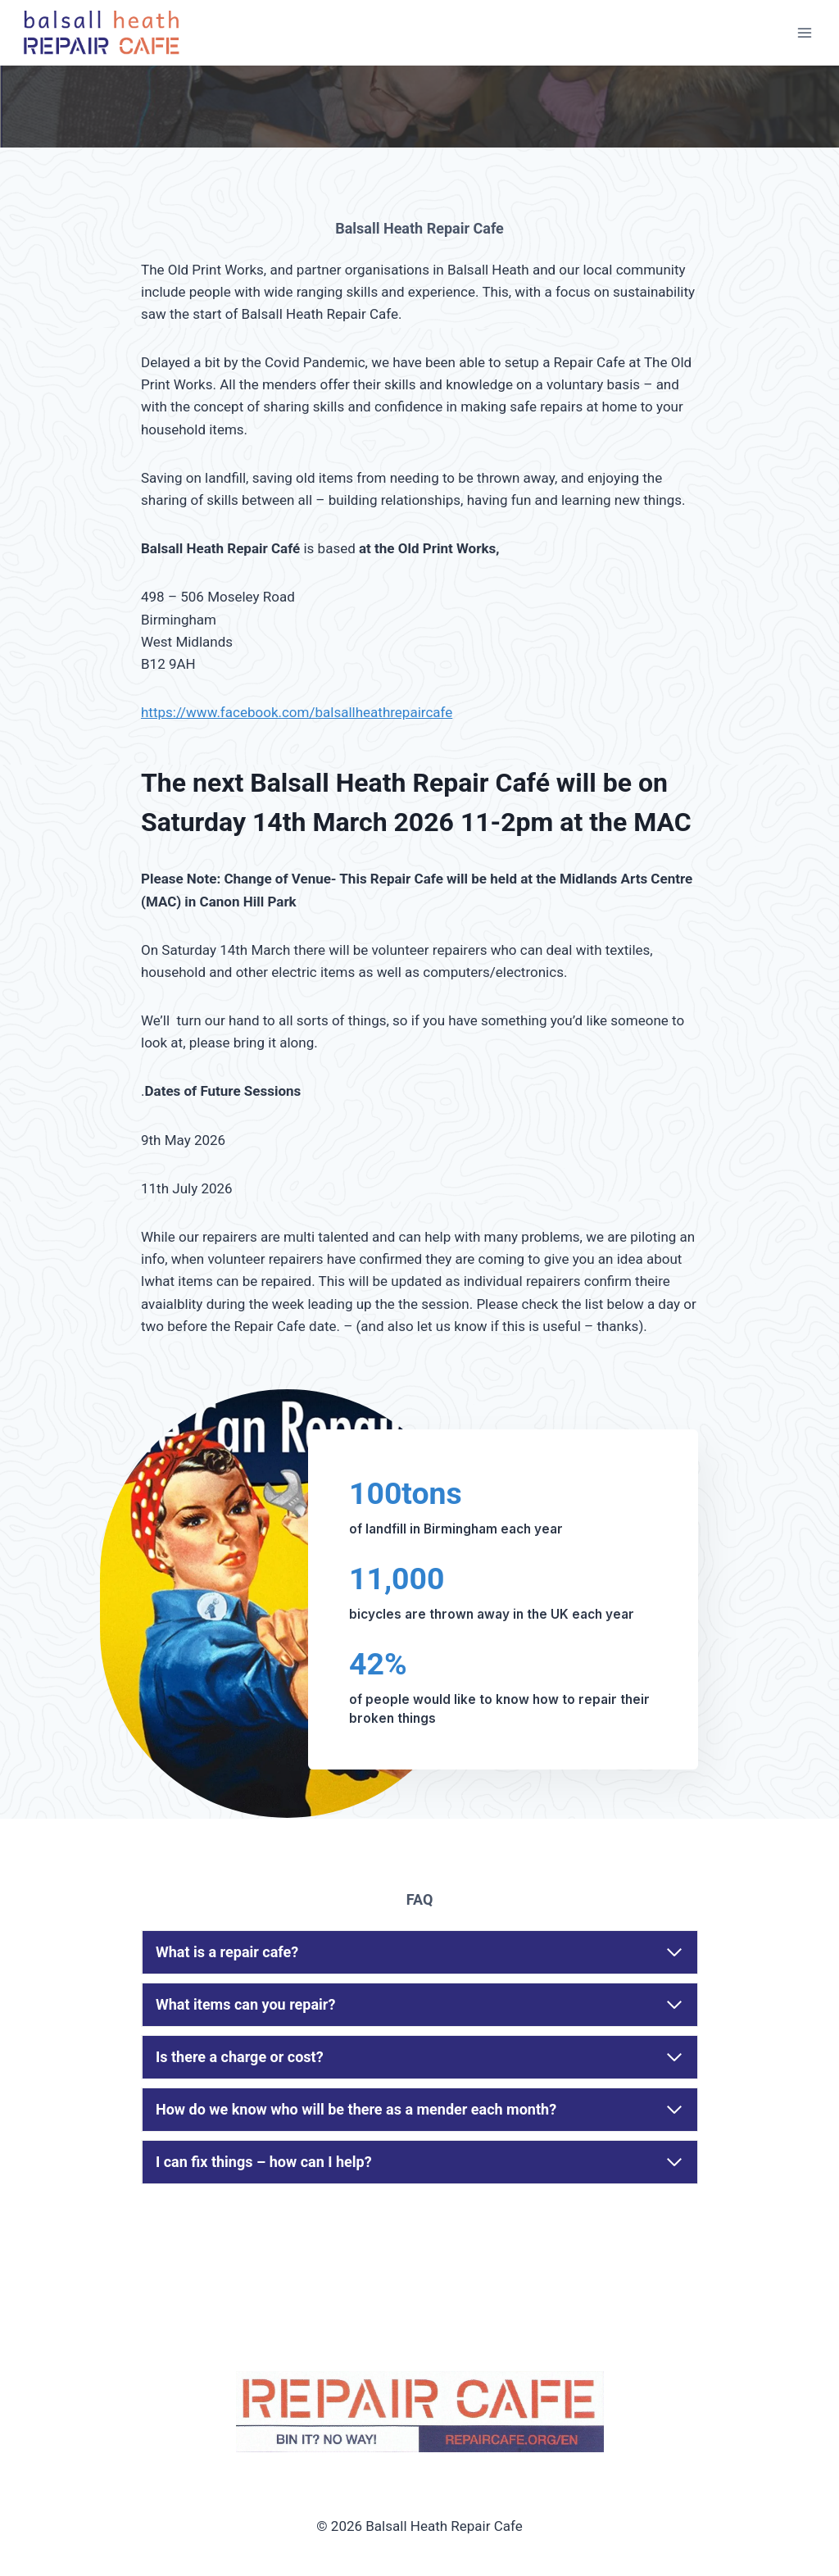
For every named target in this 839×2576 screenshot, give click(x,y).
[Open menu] (804, 32)
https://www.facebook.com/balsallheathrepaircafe (296, 712)
